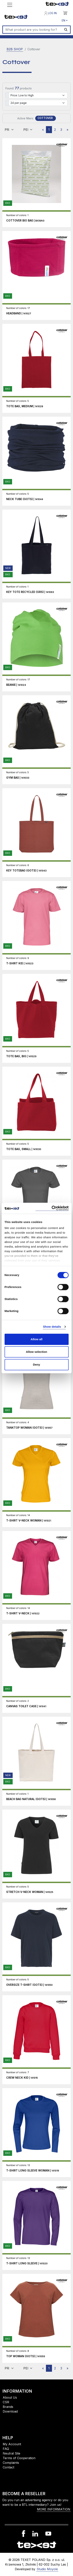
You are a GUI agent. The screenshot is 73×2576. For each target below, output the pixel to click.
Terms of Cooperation (19, 2458)
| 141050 (29, 1984)
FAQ (6, 2449)
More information (53, 2509)
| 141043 (26, 870)
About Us (10, 2397)
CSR (6, 2402)
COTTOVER (45, 118)
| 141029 (21, 1056)
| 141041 (26, 1706)
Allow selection (36, 1351)
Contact (8, 2467)
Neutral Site (11, 2453)
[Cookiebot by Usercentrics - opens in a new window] (52, 1208)
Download (10, 2411)
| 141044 (24, 499)
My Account (12, 2444)
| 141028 (24, 406)
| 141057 (29, 1427)
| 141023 (19, 963)
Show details (52, 1326)
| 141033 (17, 777)
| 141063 (30, 592)
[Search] (32, 29)
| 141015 (22, 2077)
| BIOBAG (25, 220)
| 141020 (26, 2263)
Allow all (36, 1339)
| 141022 (23, 1613)
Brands (8, 2407)
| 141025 (29, 1892)
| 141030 (23, 1149)
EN (63, 20)
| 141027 (18, 313)
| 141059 (25, 2356)
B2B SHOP (15, 49)
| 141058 (31, 1799)
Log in (50, 13)
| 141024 (16, 684)
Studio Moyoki (47, 2569)
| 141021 (28, 1520)
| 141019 (32, 2170)
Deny (36, 1364)
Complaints (11, 2463)
